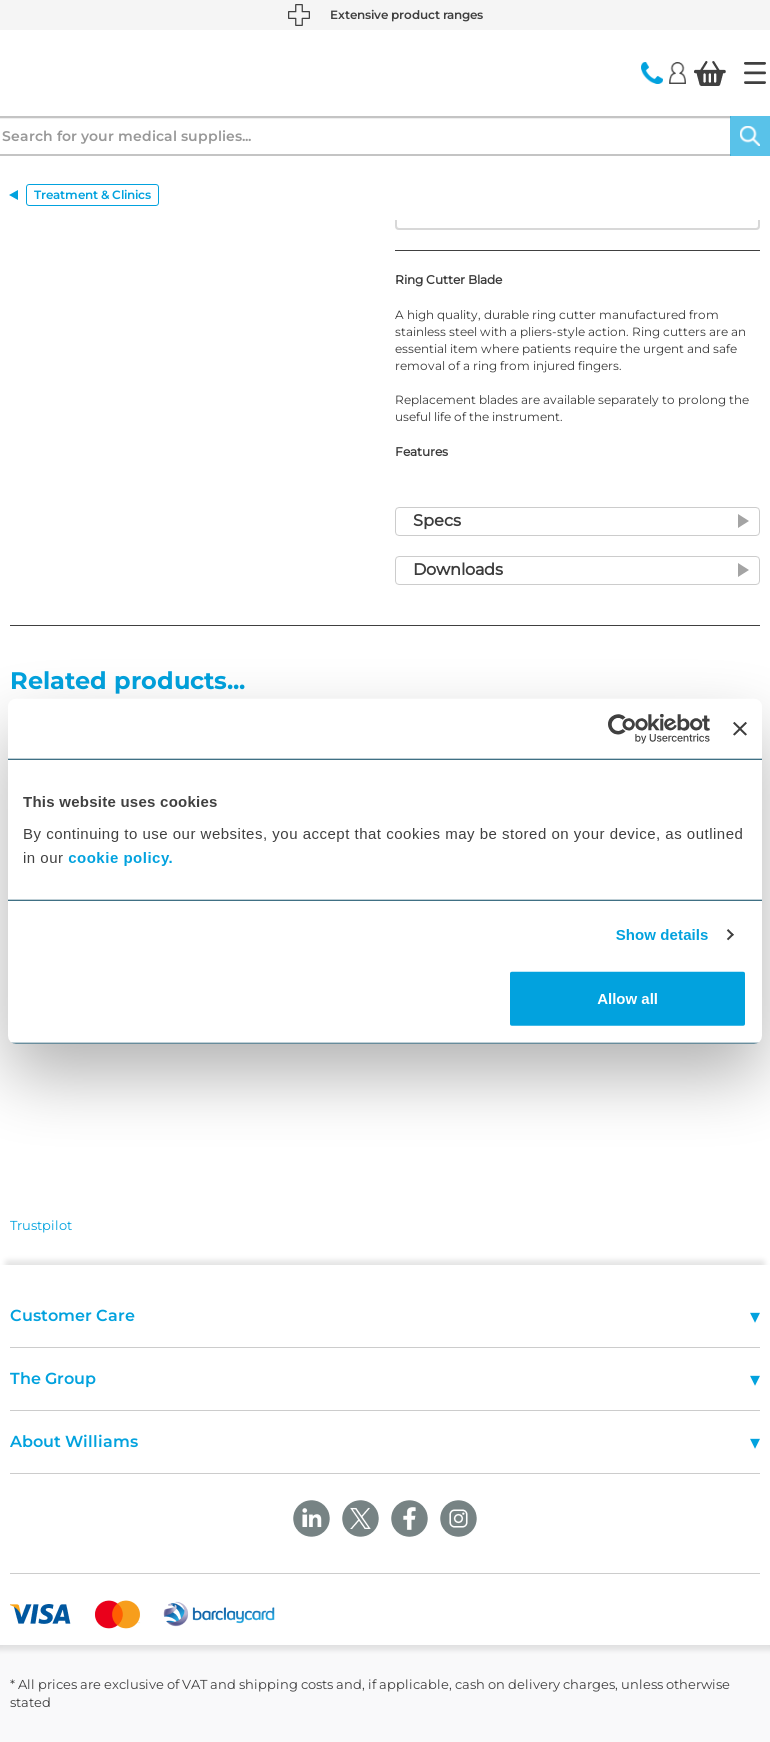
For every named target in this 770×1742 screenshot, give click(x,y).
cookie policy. (120, 856)
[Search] (750, 136)
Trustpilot (41, 1225)
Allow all (627, 997)
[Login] (677, 72)
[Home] (755, 73)
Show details (662, 934)
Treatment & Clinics (92, 194)
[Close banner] (740, 729)
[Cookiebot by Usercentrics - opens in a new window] (622, 729)
